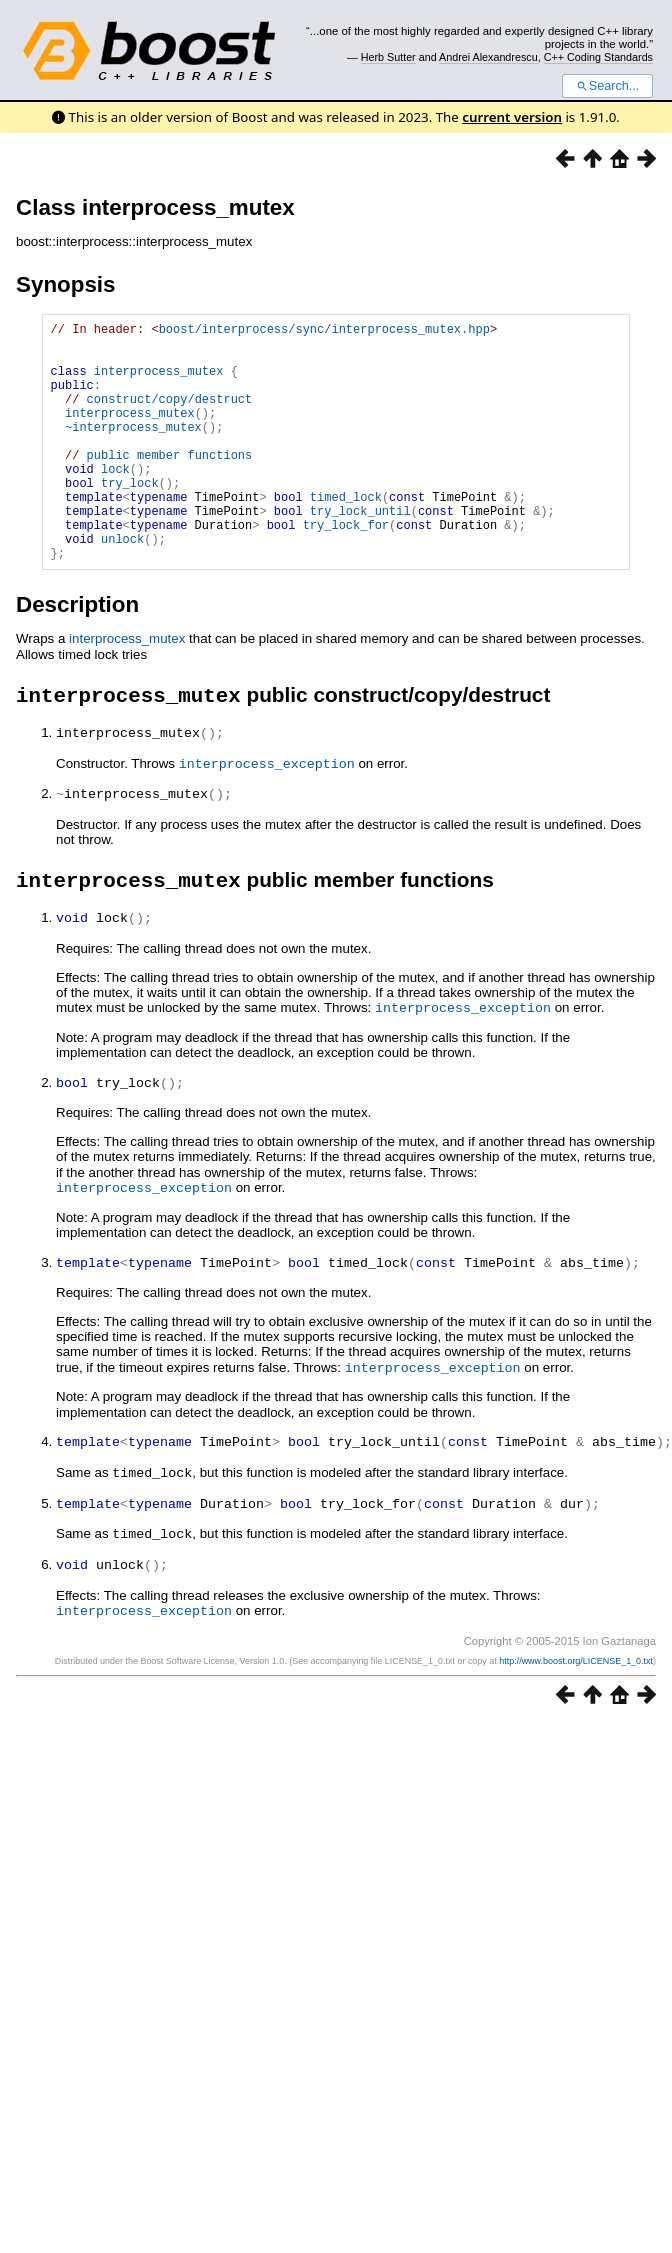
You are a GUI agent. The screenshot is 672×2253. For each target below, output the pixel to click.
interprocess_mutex (159, 382)
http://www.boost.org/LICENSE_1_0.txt (576, 1703)
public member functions (170, 484)
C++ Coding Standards (598, 57)
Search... (607, 86)
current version (512, 117)
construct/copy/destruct (170, 416)
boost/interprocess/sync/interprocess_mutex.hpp (324, 331)
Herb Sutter (388, 57)
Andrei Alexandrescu (488, 57)
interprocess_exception (267, 816)
